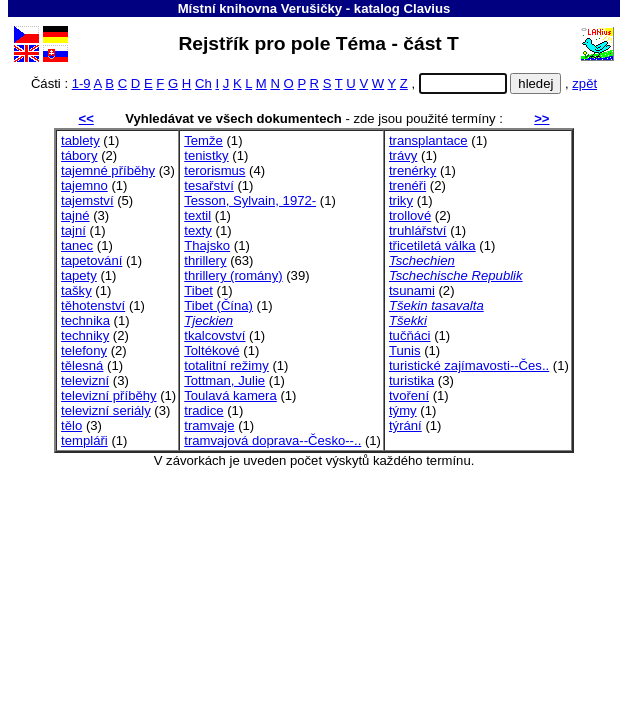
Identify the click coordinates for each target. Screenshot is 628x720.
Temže (203, 140)
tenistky (206, 155)
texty (198, 230)
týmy (403, 410)
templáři (84, 440)
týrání (405, 425)
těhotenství (93, 305)
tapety (79, 275)
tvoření (409, 395)
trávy (403, 155)
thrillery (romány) (233, 275)
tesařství (209, 185)
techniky (85, 335)
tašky (76, 290)
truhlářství (418, 230)
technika (85, 320)
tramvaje (209, 425)
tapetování (91, 260)
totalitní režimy (226, 365)
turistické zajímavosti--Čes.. (469, 365)
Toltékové (211, 350)
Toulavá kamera (230, 395)
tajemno (84, 185)
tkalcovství (214, 335)
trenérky (412, 170)
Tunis (405, 350)
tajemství (87, 200)
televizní (85, 380)
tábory (79, 155)
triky (401, 200)
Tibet (198, 290)
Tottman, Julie (224, 380)
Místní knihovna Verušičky (260, 8)
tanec (77, 245)
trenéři (407, 185)
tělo (71, 425)
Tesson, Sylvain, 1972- (250, 200)
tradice (203, 410)
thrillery (205, 260)
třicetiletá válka (432, 245)
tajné (75, 215)
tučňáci (410, 335)
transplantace (428, 140)
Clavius (427, 8)
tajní (73, 230)
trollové (410, 215)
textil (197, 215)
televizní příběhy (108, 395)
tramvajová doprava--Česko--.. (272, 440)
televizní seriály (106, 410)
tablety (80, 140)
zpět (584, 83)
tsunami (412, 290)
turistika (411, 380)
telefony (84, 350)
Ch (203, 83)
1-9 (81, 83)
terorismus (214, 170)
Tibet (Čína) (218, 305)
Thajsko (207, 245)
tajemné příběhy (108, 170)
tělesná (82, 365)
